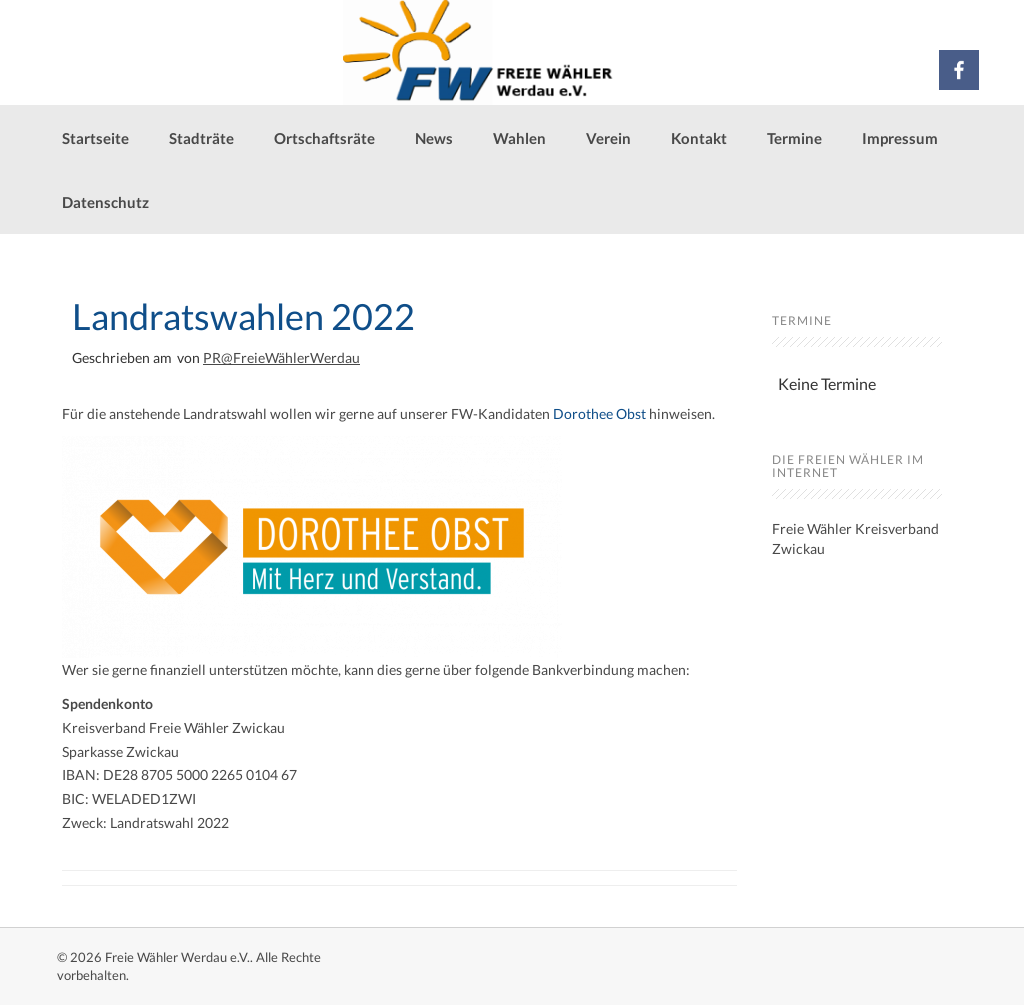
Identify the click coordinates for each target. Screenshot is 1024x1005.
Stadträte (201, 138)
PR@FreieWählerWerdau (281, 357)
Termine (794, 138)
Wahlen (519, 138)
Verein (608, 138)
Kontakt (699, 138)
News (434, 138)
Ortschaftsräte (324, 138)
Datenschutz (105, 202)
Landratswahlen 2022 (243, 316)
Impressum (900, 138)
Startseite (95, 138)
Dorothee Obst (599, 413)
